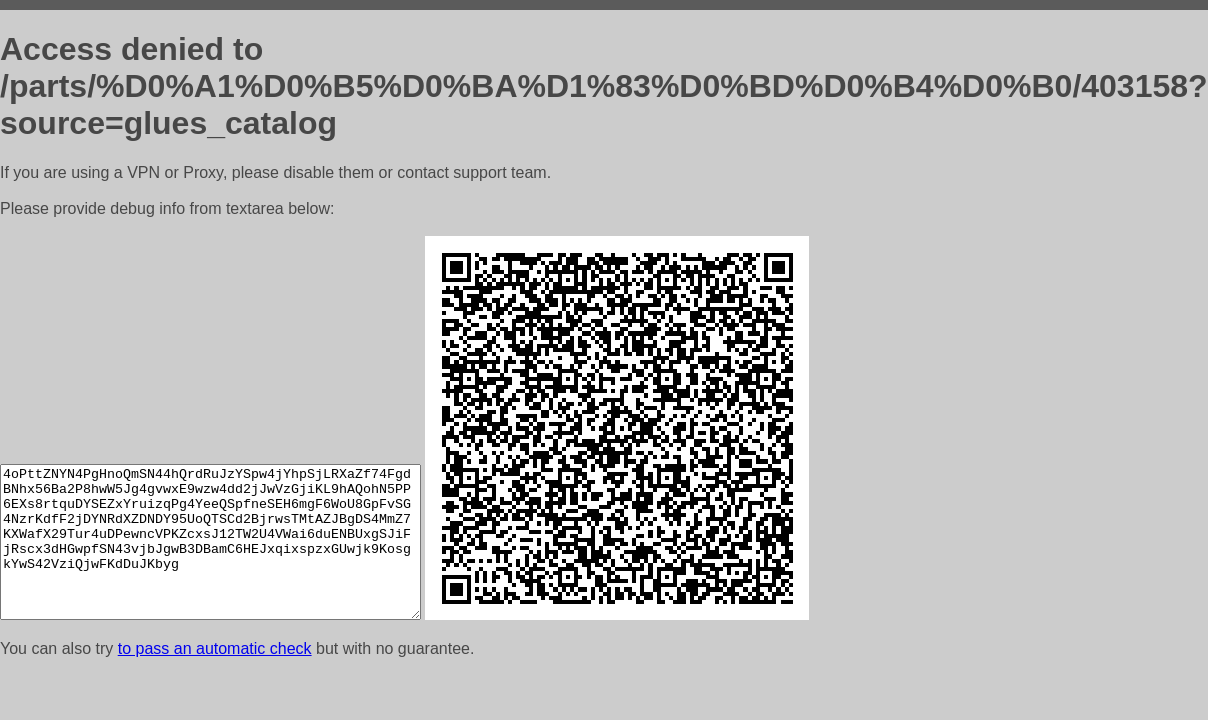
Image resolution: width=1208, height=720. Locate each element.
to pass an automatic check (215, 648)
